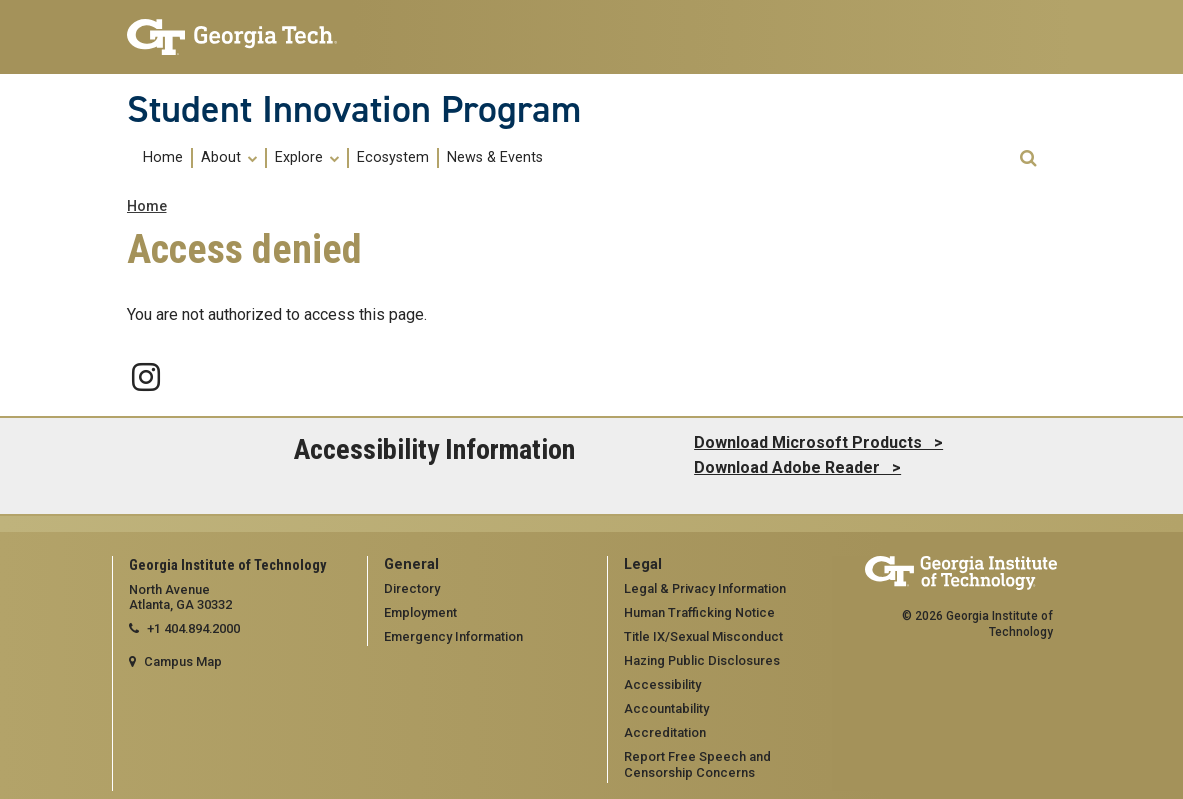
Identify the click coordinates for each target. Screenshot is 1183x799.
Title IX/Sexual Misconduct (703, 636)
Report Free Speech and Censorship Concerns (697, 765)
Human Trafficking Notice (699, 612)
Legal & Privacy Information (705, 588)
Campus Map (183, 661)
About (229, 158)
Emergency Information (453, 636)
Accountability (666, 708)
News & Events (495, 158)
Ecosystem (393, 158)
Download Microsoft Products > (818, 442)
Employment (420, 612)
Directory (412, 588)
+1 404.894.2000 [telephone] (193, 628)
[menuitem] (164, 157)
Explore (307, 158)
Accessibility (662, 684)
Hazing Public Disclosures (702, 660)
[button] (1028, 158)
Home (163, 158)
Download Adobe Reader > (797, 467)
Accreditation (665, 732)
